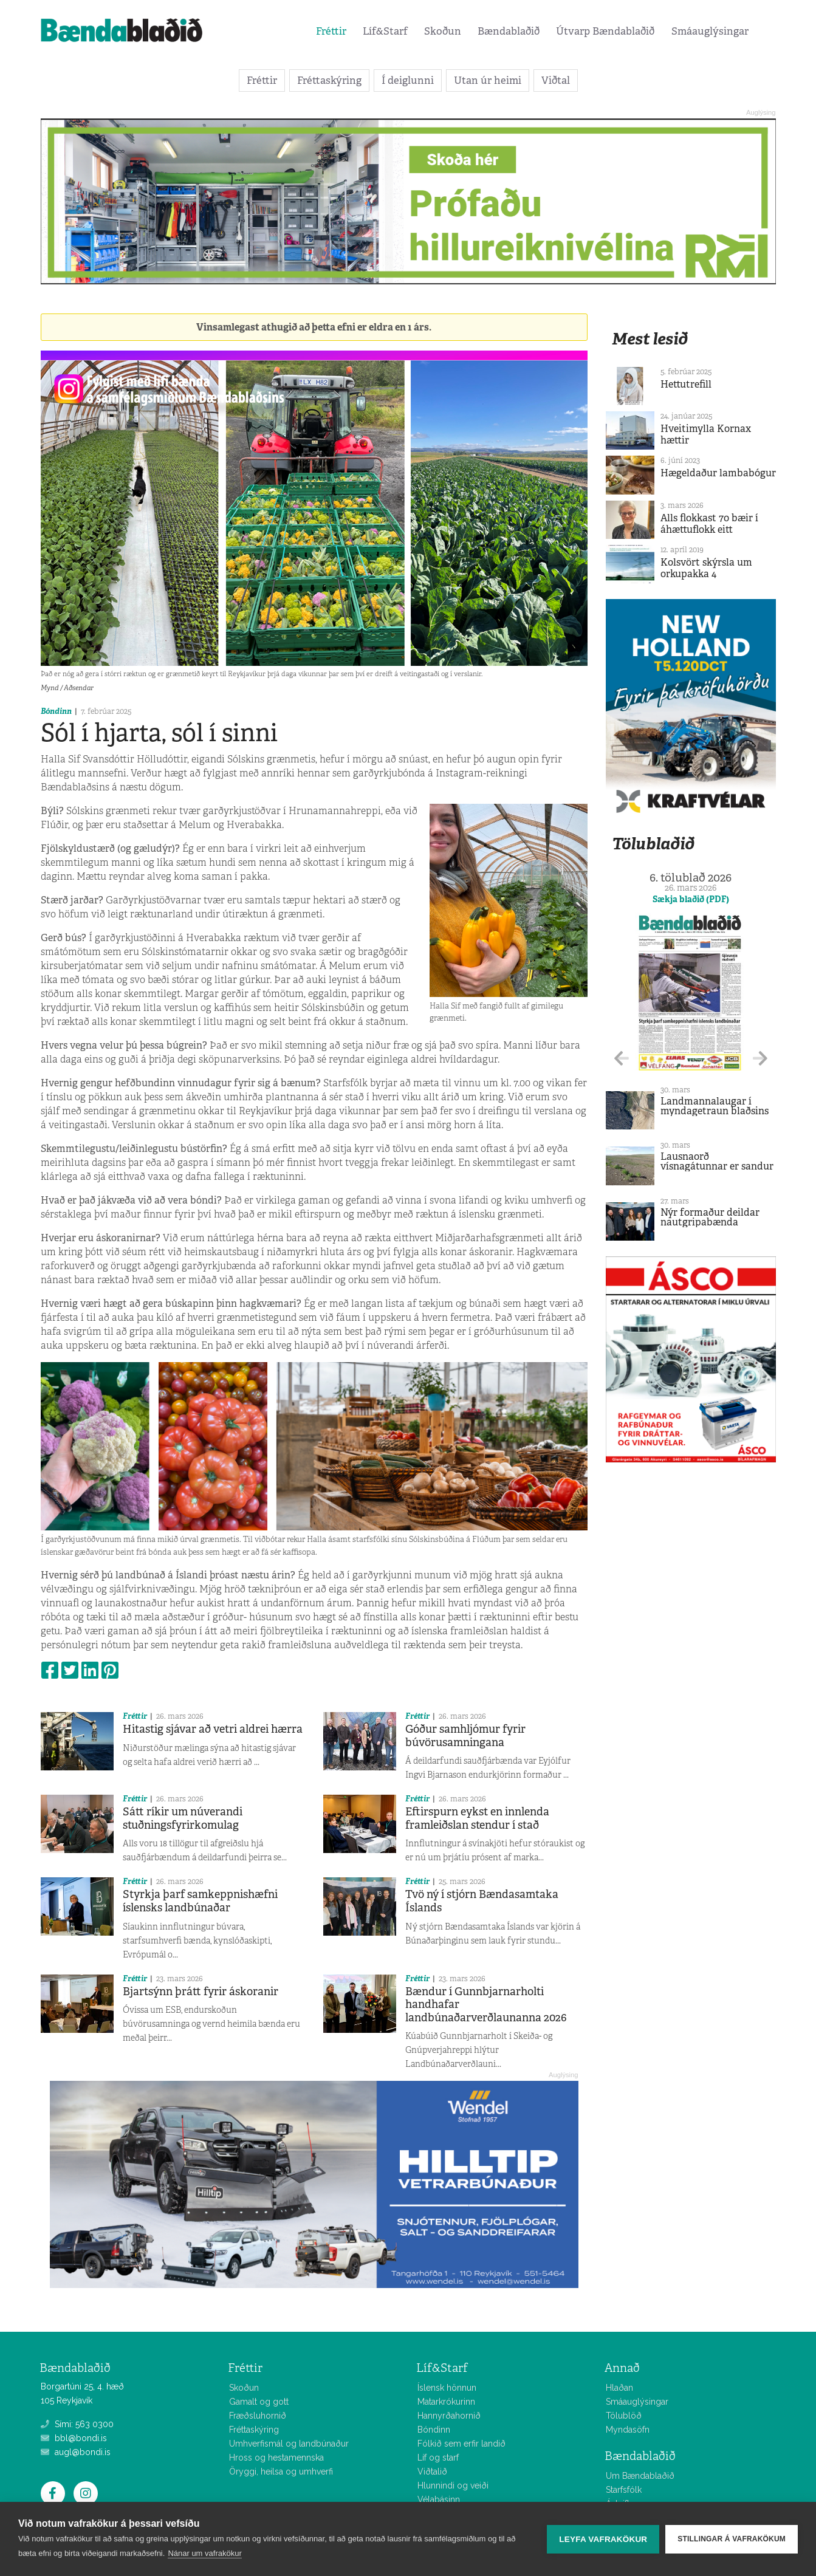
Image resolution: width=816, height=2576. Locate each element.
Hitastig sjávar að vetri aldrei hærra (213, 1729)
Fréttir (331, 31)
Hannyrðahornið (449, 2415)
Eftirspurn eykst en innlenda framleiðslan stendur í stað (477, 1818)
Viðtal (555, 80)
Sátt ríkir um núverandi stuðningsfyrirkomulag (182, 1818)
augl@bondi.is (76, 2452)
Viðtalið (432, 2471)
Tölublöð (624, 2415)
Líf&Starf (385, 31)
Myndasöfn (628, 2429)
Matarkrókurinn (446, 2401)
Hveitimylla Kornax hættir (705, 434)
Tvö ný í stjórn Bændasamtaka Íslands (481, 1901)
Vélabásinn (438, 2499)
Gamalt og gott (259, 2401)
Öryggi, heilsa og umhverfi (281, 2471)
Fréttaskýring (329, 80)
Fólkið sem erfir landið (461, 2443)
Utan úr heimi (487, 80)
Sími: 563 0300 (77, 2424)
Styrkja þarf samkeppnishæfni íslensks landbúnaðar (200, 1901)
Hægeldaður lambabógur (718, 473)
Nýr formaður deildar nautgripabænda (709, 1217)
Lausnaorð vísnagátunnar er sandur (716, 1161)
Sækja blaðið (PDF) (691, 899)
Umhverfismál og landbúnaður (289, 2443)
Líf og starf (438, 2457)
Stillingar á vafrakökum (731, 2539)
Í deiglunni (408, 80)
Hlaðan (619, 2388)
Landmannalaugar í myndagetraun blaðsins (714, 1106)
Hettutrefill (685, 384)
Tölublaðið (653, 843)
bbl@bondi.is (74, 2438)
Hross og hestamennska (276, 2457)
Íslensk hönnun (446, 2388)
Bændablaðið (509, 31)
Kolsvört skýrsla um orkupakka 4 (706, 568)
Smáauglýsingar (710, 31)
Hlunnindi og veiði (453, 2485)
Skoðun (442, 31)
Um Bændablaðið (640, 2476)
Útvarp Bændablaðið (605, 31)
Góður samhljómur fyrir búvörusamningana (465, 1736)
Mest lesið (650, 338)
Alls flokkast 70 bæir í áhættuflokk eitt (709, 524)
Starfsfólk (624, 2490)
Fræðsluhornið (257, 2415)
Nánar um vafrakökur (204, 2553)
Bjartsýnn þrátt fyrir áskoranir (200, 1991)
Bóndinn (56, 711)
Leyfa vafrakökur (603, 2539)
